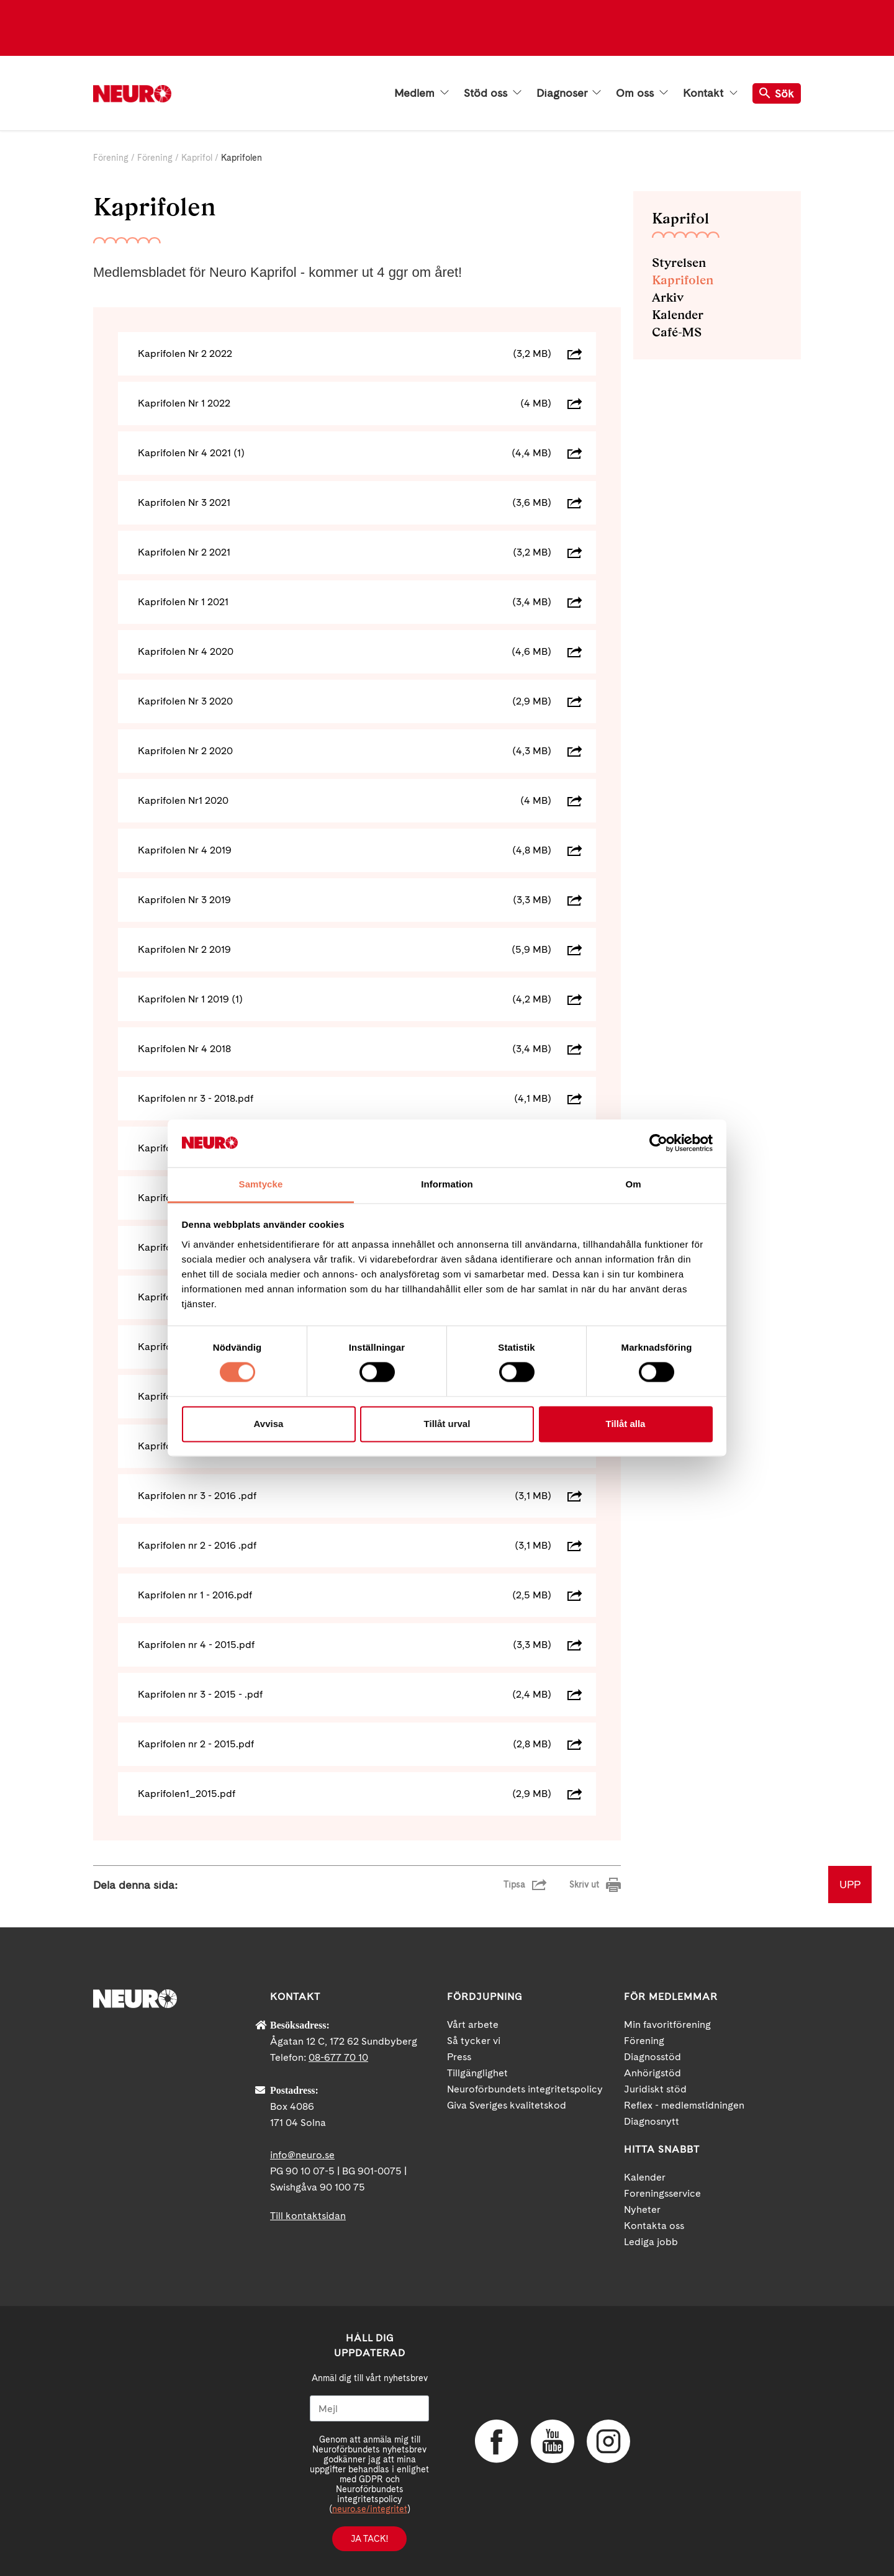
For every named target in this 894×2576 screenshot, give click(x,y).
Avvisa (269, 1423)
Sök (776, 93)
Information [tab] (447, 1184)
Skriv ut (584, 1884)
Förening (111, 158)
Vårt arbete (473, 2024)
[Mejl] (369, 2408)
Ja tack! (369, 2539)
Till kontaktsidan (308, 2216)
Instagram (608, 2441)
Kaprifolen (682, 279)
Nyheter (642, 2209)
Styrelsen (679, 262)
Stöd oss (493, 93)
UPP (849, 1884)
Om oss (642, 93)
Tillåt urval (447, 1423)
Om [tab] (633, 1184)
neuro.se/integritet (369, 2509)
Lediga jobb (651, 2242)
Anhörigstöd (652, 2073)
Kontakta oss (654, 2225)
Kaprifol (196, 158)
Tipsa (514, 1884)
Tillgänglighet (477, 2073)
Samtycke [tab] (261, 1184)
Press (459, 2057)
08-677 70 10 (338, 2057)
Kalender (677, 314)
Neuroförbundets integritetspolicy (525, 2089)
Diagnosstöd (652, 2057)
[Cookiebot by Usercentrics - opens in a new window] (658, 1143)
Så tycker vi (473, 2041)
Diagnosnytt (651, 2121)
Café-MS (677, 332)
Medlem (421, 93)
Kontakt (710, 93)
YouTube (552, 2441)
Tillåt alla (626, 1423)
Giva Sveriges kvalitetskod (506, 2105)
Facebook (496, 2441)
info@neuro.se (302, 2155)
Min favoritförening (667, 2024)
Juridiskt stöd (655, 2089)
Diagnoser (568, 93)
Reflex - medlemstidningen (684, 2105)
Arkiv (668, 297)
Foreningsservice (662, 2193)
